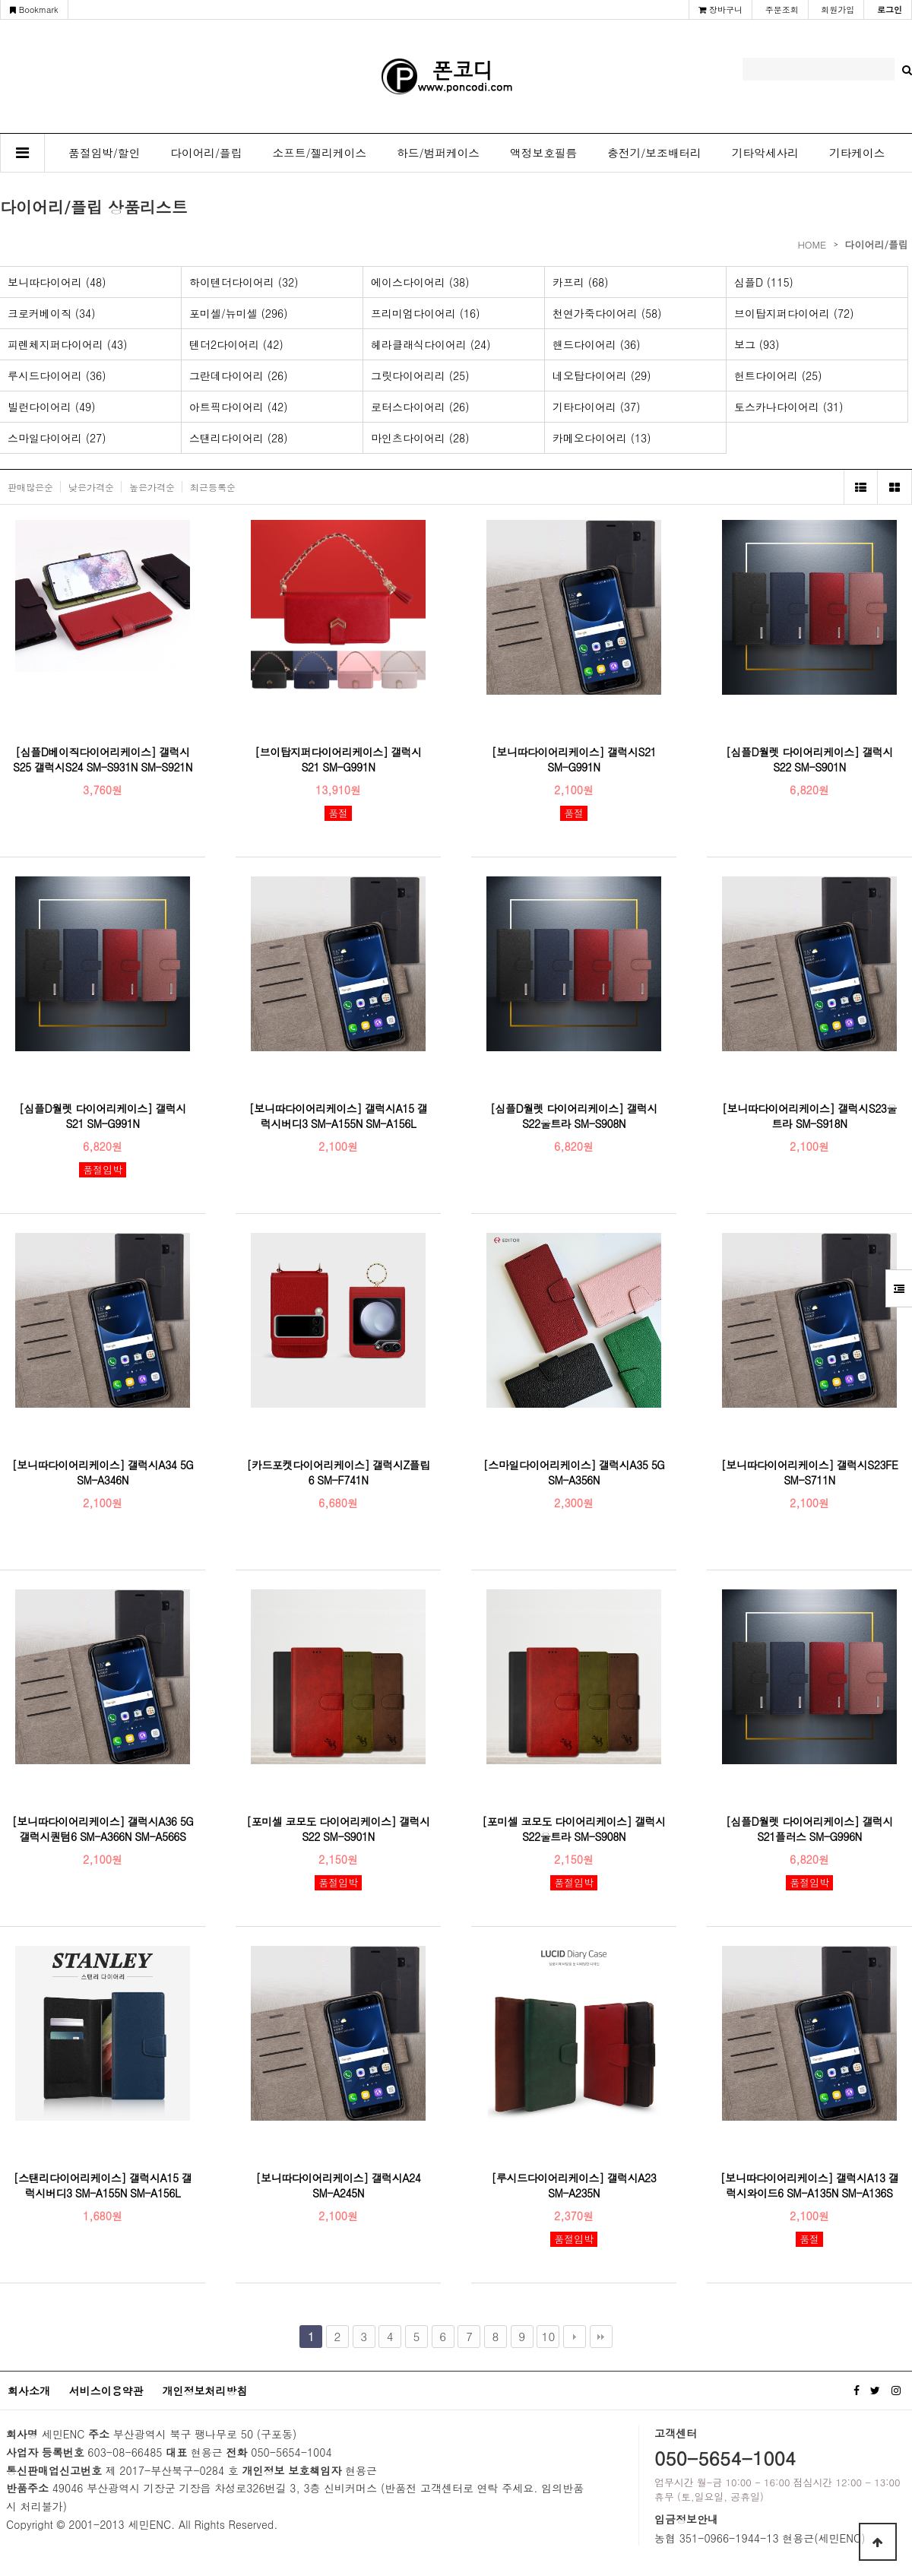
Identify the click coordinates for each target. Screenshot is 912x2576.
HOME (811, 244)
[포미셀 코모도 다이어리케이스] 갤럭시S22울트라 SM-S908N (574, 1829)
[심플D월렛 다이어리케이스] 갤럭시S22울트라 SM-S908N (573, 1116)
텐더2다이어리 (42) (236, 344)
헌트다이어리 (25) (778, 375)
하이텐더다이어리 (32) (244, 282)
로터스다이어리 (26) (420, 406)
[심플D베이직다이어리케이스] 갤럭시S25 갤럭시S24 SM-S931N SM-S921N (102, 759)
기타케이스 (857, 152)
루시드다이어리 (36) (57, 375)
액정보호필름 (543, 152)
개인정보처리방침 (204, 2390)
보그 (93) (757, 344)
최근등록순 (213, 487)
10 (549, 2336)
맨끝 (601, 2336)
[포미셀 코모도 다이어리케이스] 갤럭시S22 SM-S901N (338, 1829)
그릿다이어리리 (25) (420, 375)
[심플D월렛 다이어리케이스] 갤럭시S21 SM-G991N (102, 1116)
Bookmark (34, 9)
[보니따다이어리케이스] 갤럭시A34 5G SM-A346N (103, 1472)
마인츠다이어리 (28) (420, 437)
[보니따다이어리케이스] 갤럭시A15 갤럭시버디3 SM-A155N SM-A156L (338, 1116)
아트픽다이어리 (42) (238, 406)
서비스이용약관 (106, 2390)
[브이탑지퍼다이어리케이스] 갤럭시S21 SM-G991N (338, 759)
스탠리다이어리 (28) (238, 437)
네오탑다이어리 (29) (602, 375)
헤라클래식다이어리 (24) (431, 344)
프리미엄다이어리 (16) (425, 313)
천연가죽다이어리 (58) (607, 313)
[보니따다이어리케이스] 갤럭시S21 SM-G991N (574, 759)
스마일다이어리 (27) (57, 437)
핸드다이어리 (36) (597, 344)
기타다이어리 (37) (597, 406)
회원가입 (837, 9)
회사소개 (29, 2390)
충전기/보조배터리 (654, 152)
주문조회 (782, 9)
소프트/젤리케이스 (320, 152)
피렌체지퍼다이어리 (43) (68, 344)
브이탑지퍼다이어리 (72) (794, 313)
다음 (574, 2336)
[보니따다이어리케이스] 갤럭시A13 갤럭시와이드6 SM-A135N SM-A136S (809, 2185)
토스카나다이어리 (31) (789, 406)
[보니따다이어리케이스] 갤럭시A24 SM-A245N (338, 2185)
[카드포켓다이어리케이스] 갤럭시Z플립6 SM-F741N (337, 1472)
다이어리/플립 (206, 152)
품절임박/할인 (104, 152)
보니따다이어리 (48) (57, 282)
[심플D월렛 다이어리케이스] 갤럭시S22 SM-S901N (809, 759)
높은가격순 (152, 487)
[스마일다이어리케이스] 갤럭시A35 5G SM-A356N (574, 1472)
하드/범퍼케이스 (438, 152)
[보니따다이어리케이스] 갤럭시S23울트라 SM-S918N (809, 1116)
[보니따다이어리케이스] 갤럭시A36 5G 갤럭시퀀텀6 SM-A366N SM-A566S (103, 1829)
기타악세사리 (765, 152)
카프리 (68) (581, 282)
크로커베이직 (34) (52, 313)
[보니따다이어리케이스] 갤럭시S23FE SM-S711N (809, 1472)
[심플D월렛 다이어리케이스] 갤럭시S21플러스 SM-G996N (809, 1829)
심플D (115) (763, 282)
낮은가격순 (91, 487)
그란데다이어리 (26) (238, 375)
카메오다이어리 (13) (602, 437)
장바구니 (720, 9)
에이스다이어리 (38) (420, 282)
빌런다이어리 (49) (52, 406)
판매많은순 (30, 487)
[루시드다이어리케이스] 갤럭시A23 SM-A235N (574, 2185)
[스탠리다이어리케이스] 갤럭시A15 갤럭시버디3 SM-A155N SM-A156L (103, 2185)
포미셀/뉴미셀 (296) (238, 313)
